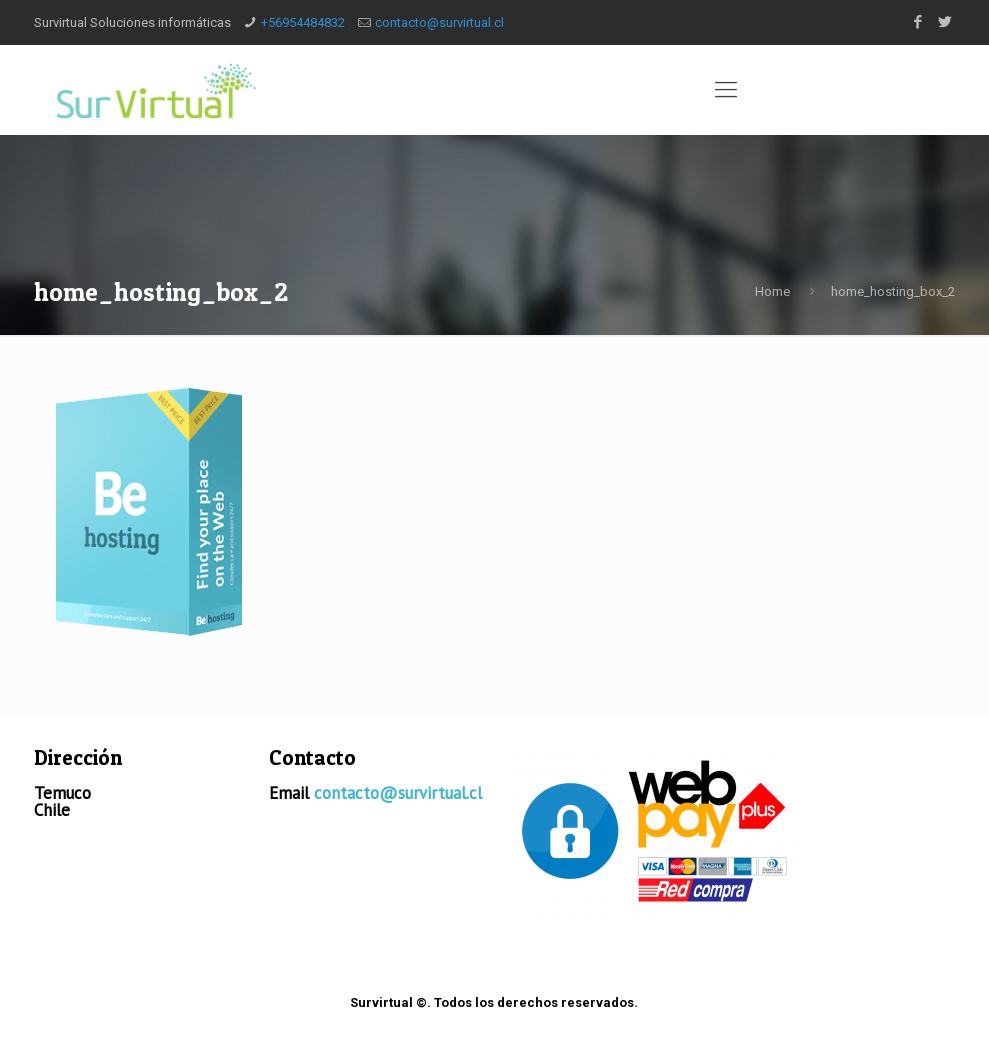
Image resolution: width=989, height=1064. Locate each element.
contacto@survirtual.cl (439, 22)
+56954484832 (303, 22)
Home (772, 291)
